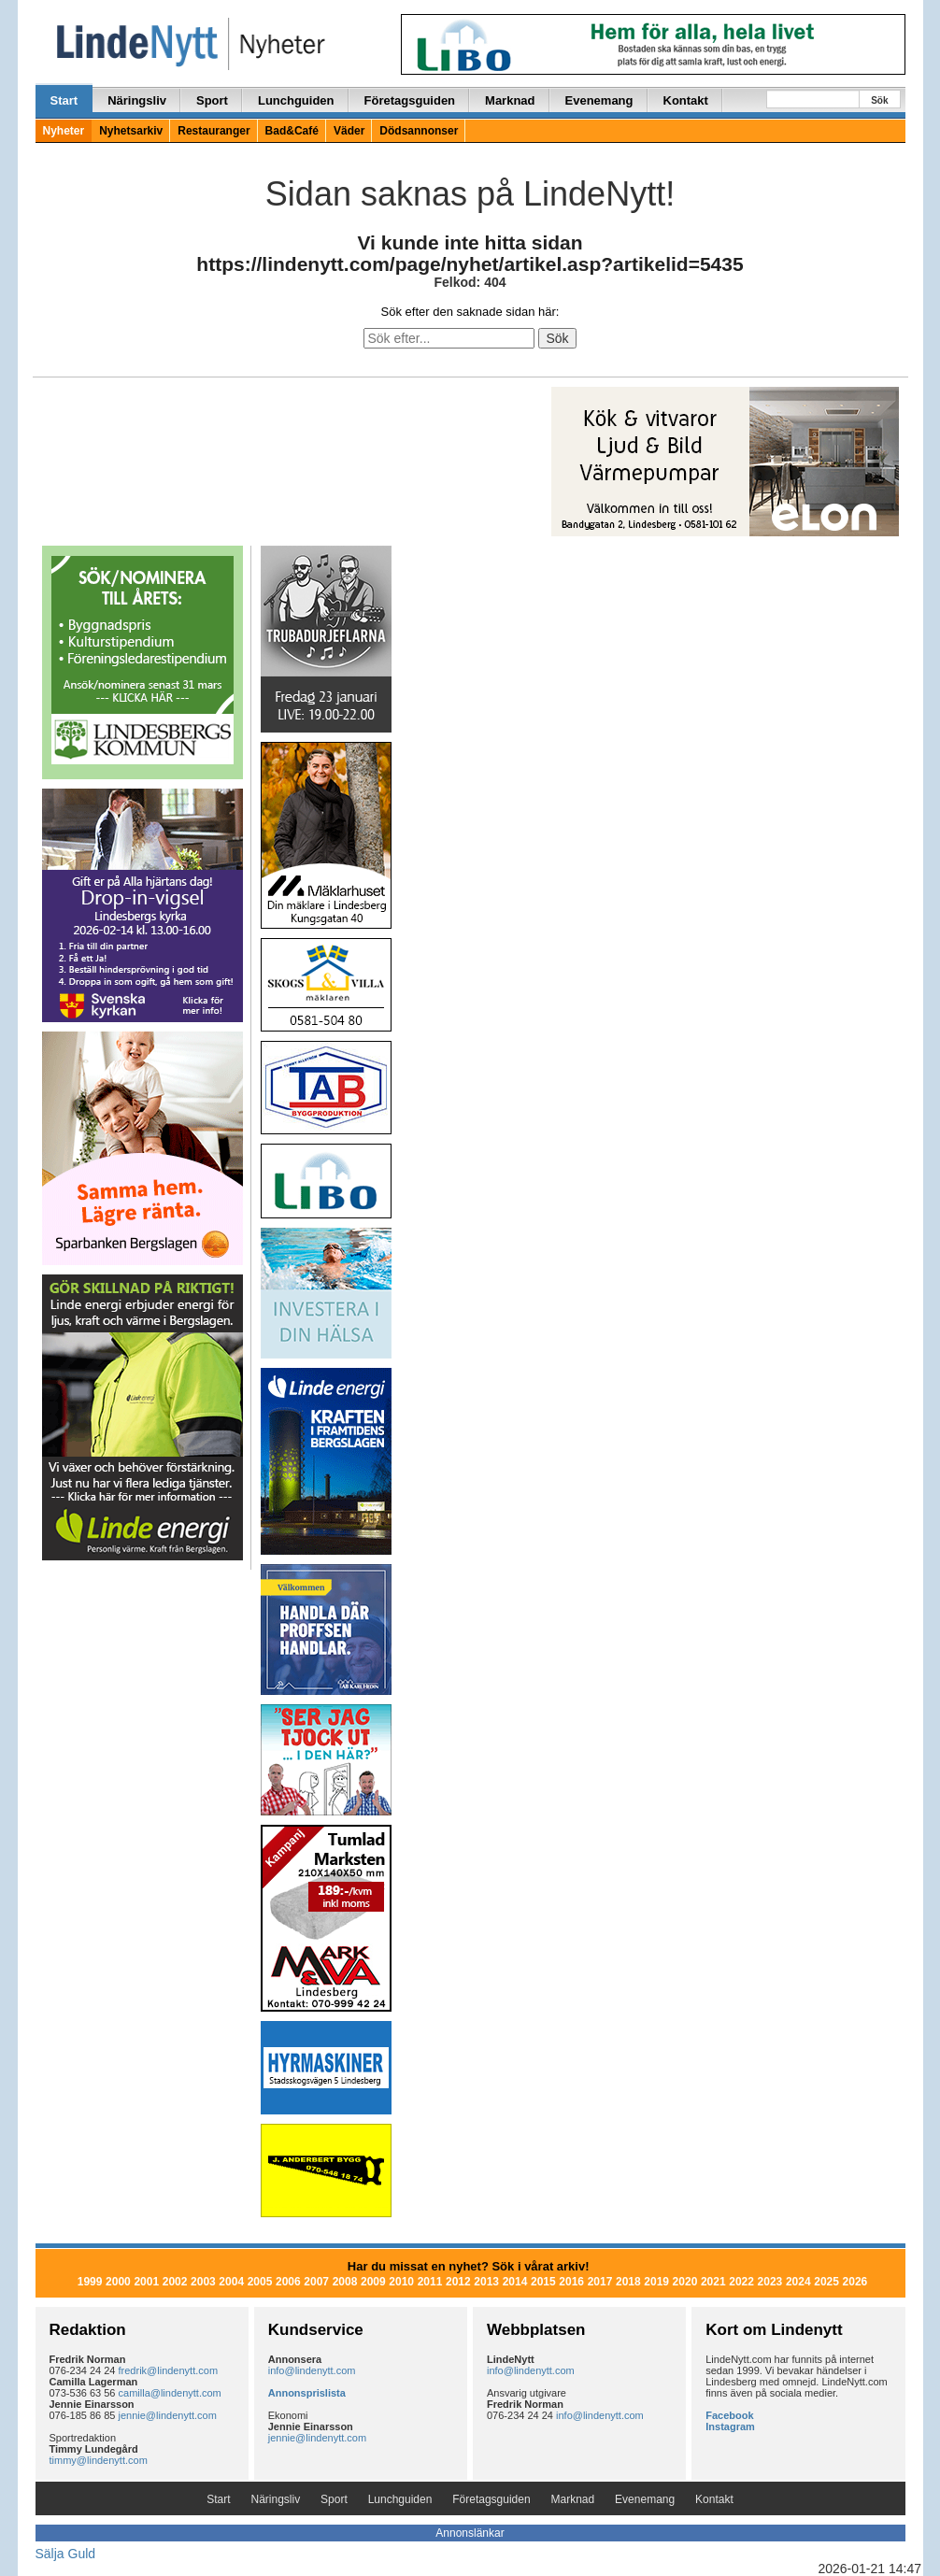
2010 (401, 2281)
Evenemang (599, 100)
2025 (826, 2281)
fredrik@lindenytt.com (169, 2370)
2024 (798, 2281)
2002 (175, 2281)
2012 (458, 2281)
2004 (231, 2281)
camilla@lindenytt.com (170, 2392)
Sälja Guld (66, 2553)
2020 (685, 2281)
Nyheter (64, 130)
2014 (515, 2281)
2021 (713, 2281)
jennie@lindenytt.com (168, 2415)
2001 (146, 2281)
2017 (600, 2281)
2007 (316, 2281)
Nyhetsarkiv (131, 130)
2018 (628, 2281)
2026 (855, 2281)
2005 (260, 2281)
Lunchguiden (296, 100)
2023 (770, 2281)
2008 (345, 2281)
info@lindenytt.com (312, 2370)
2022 (741, 2281)
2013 (486, 2281)
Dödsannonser (418, 130)
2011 (430, 2281)
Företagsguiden (410, 100)
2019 (656, 2281)
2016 (571, 2281)
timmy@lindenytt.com (99, 2460)
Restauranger (213, 130)
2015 (543, 2281)
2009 (373, 2281)
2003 (203, 2281)
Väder (349, 130)
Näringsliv (136, 100)
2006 (288, 2281)
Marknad (509, 100)
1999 (90, 2281)
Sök (879, 100)
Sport (212, 100)
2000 (118, 2281)
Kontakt (685, 100)
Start (64, 100)
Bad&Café (292, 130)
